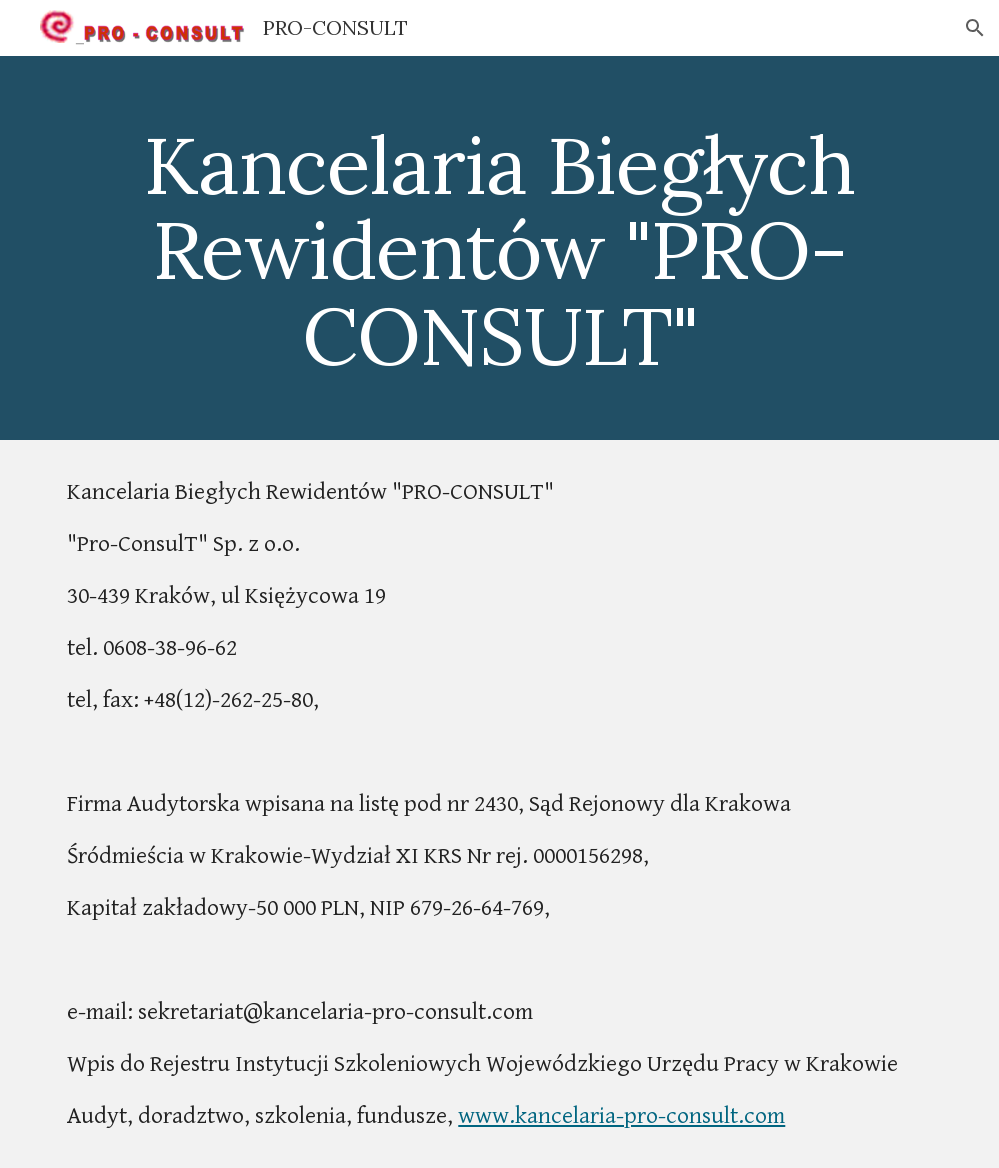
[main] (499, 248)
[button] (975, 28)
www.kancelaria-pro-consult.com (621, 1116)
